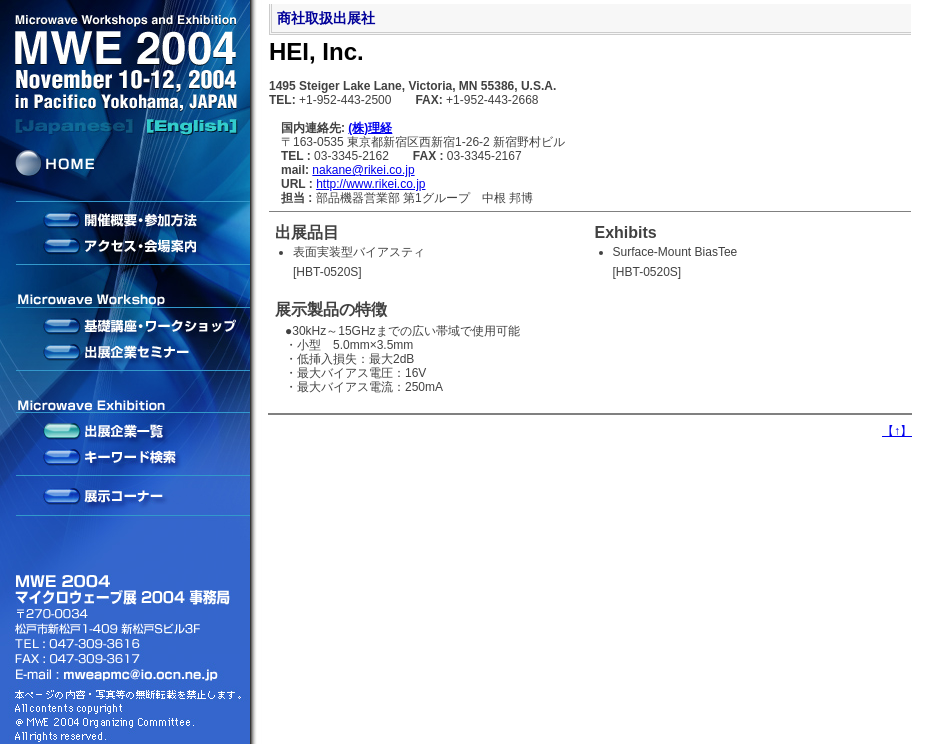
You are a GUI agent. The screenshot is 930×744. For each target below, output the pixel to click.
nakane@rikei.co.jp (363, 170)
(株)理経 (370, 128)
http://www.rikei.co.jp (370, 184)
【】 (897, 431)
